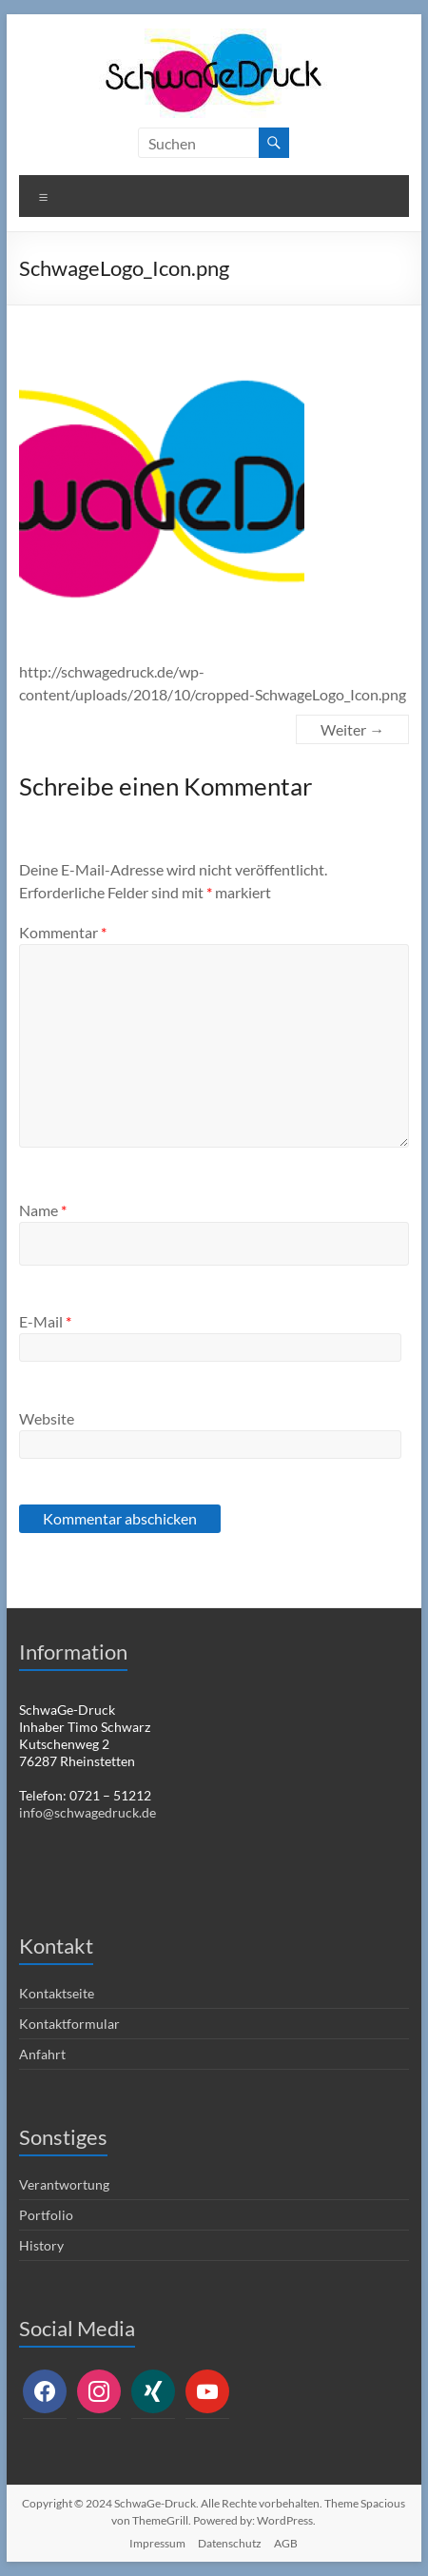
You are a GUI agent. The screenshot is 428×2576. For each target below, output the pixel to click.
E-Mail (45, 1321)
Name (43, 1210)
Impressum (157, 2543)
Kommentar (63, 932)
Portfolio (46, 2215)
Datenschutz (230, 2543)
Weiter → (352, 729)
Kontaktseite (56, 1993)
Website (46, 1418)
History (41, 2245)
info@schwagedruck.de (87, 1812)
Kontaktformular (69, 2024)
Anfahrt (42, 2054)
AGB (286, 2543)
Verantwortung (64, 2184)
